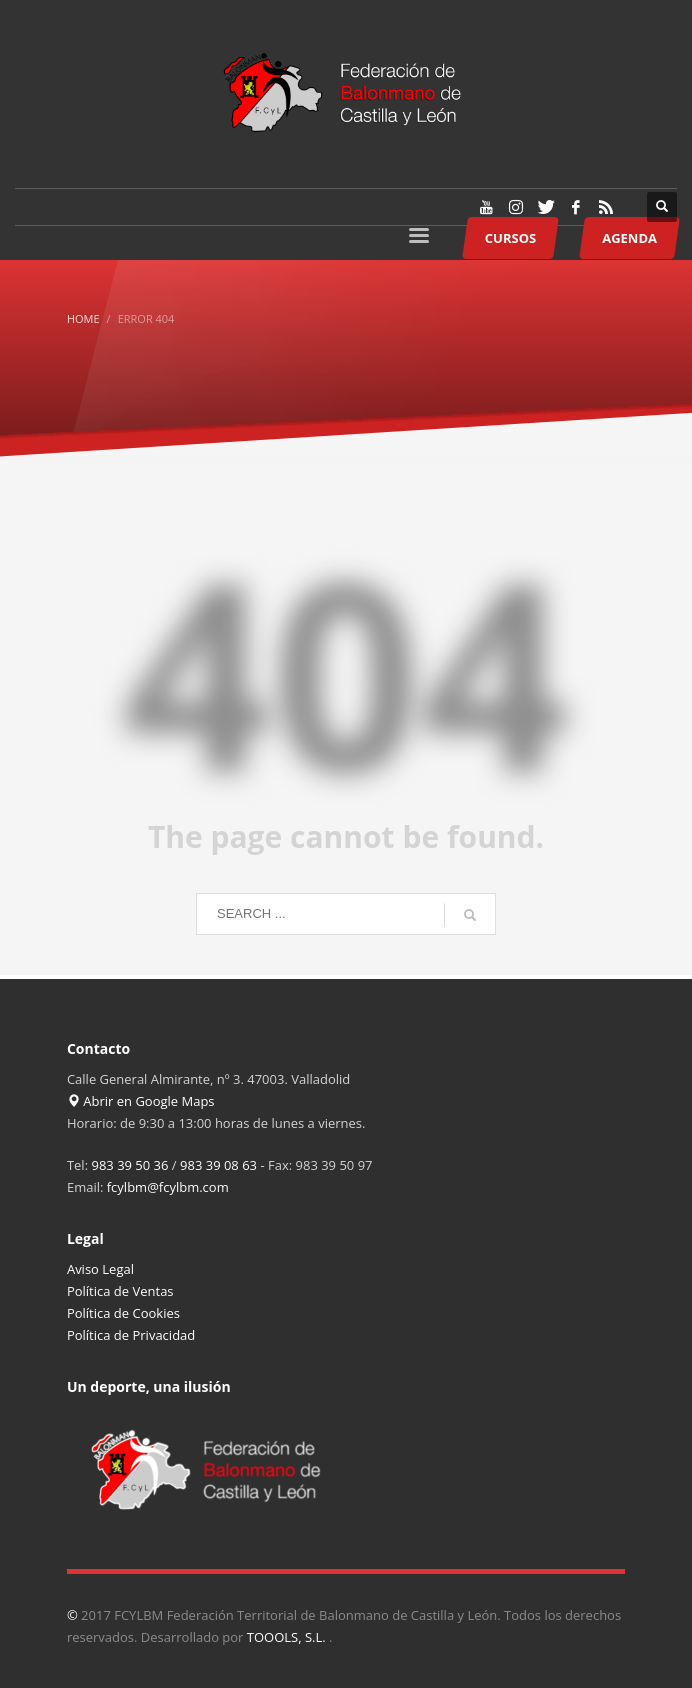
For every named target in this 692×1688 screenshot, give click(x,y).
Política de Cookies (123, 1313)
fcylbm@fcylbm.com (168, 1187)
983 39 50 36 (129, 1165)
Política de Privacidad (131, 1335)
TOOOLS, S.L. (288, 1637)
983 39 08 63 (218, 1165)
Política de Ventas (120, 1291)
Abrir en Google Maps (141, 1101)
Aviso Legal (100, 1269)
